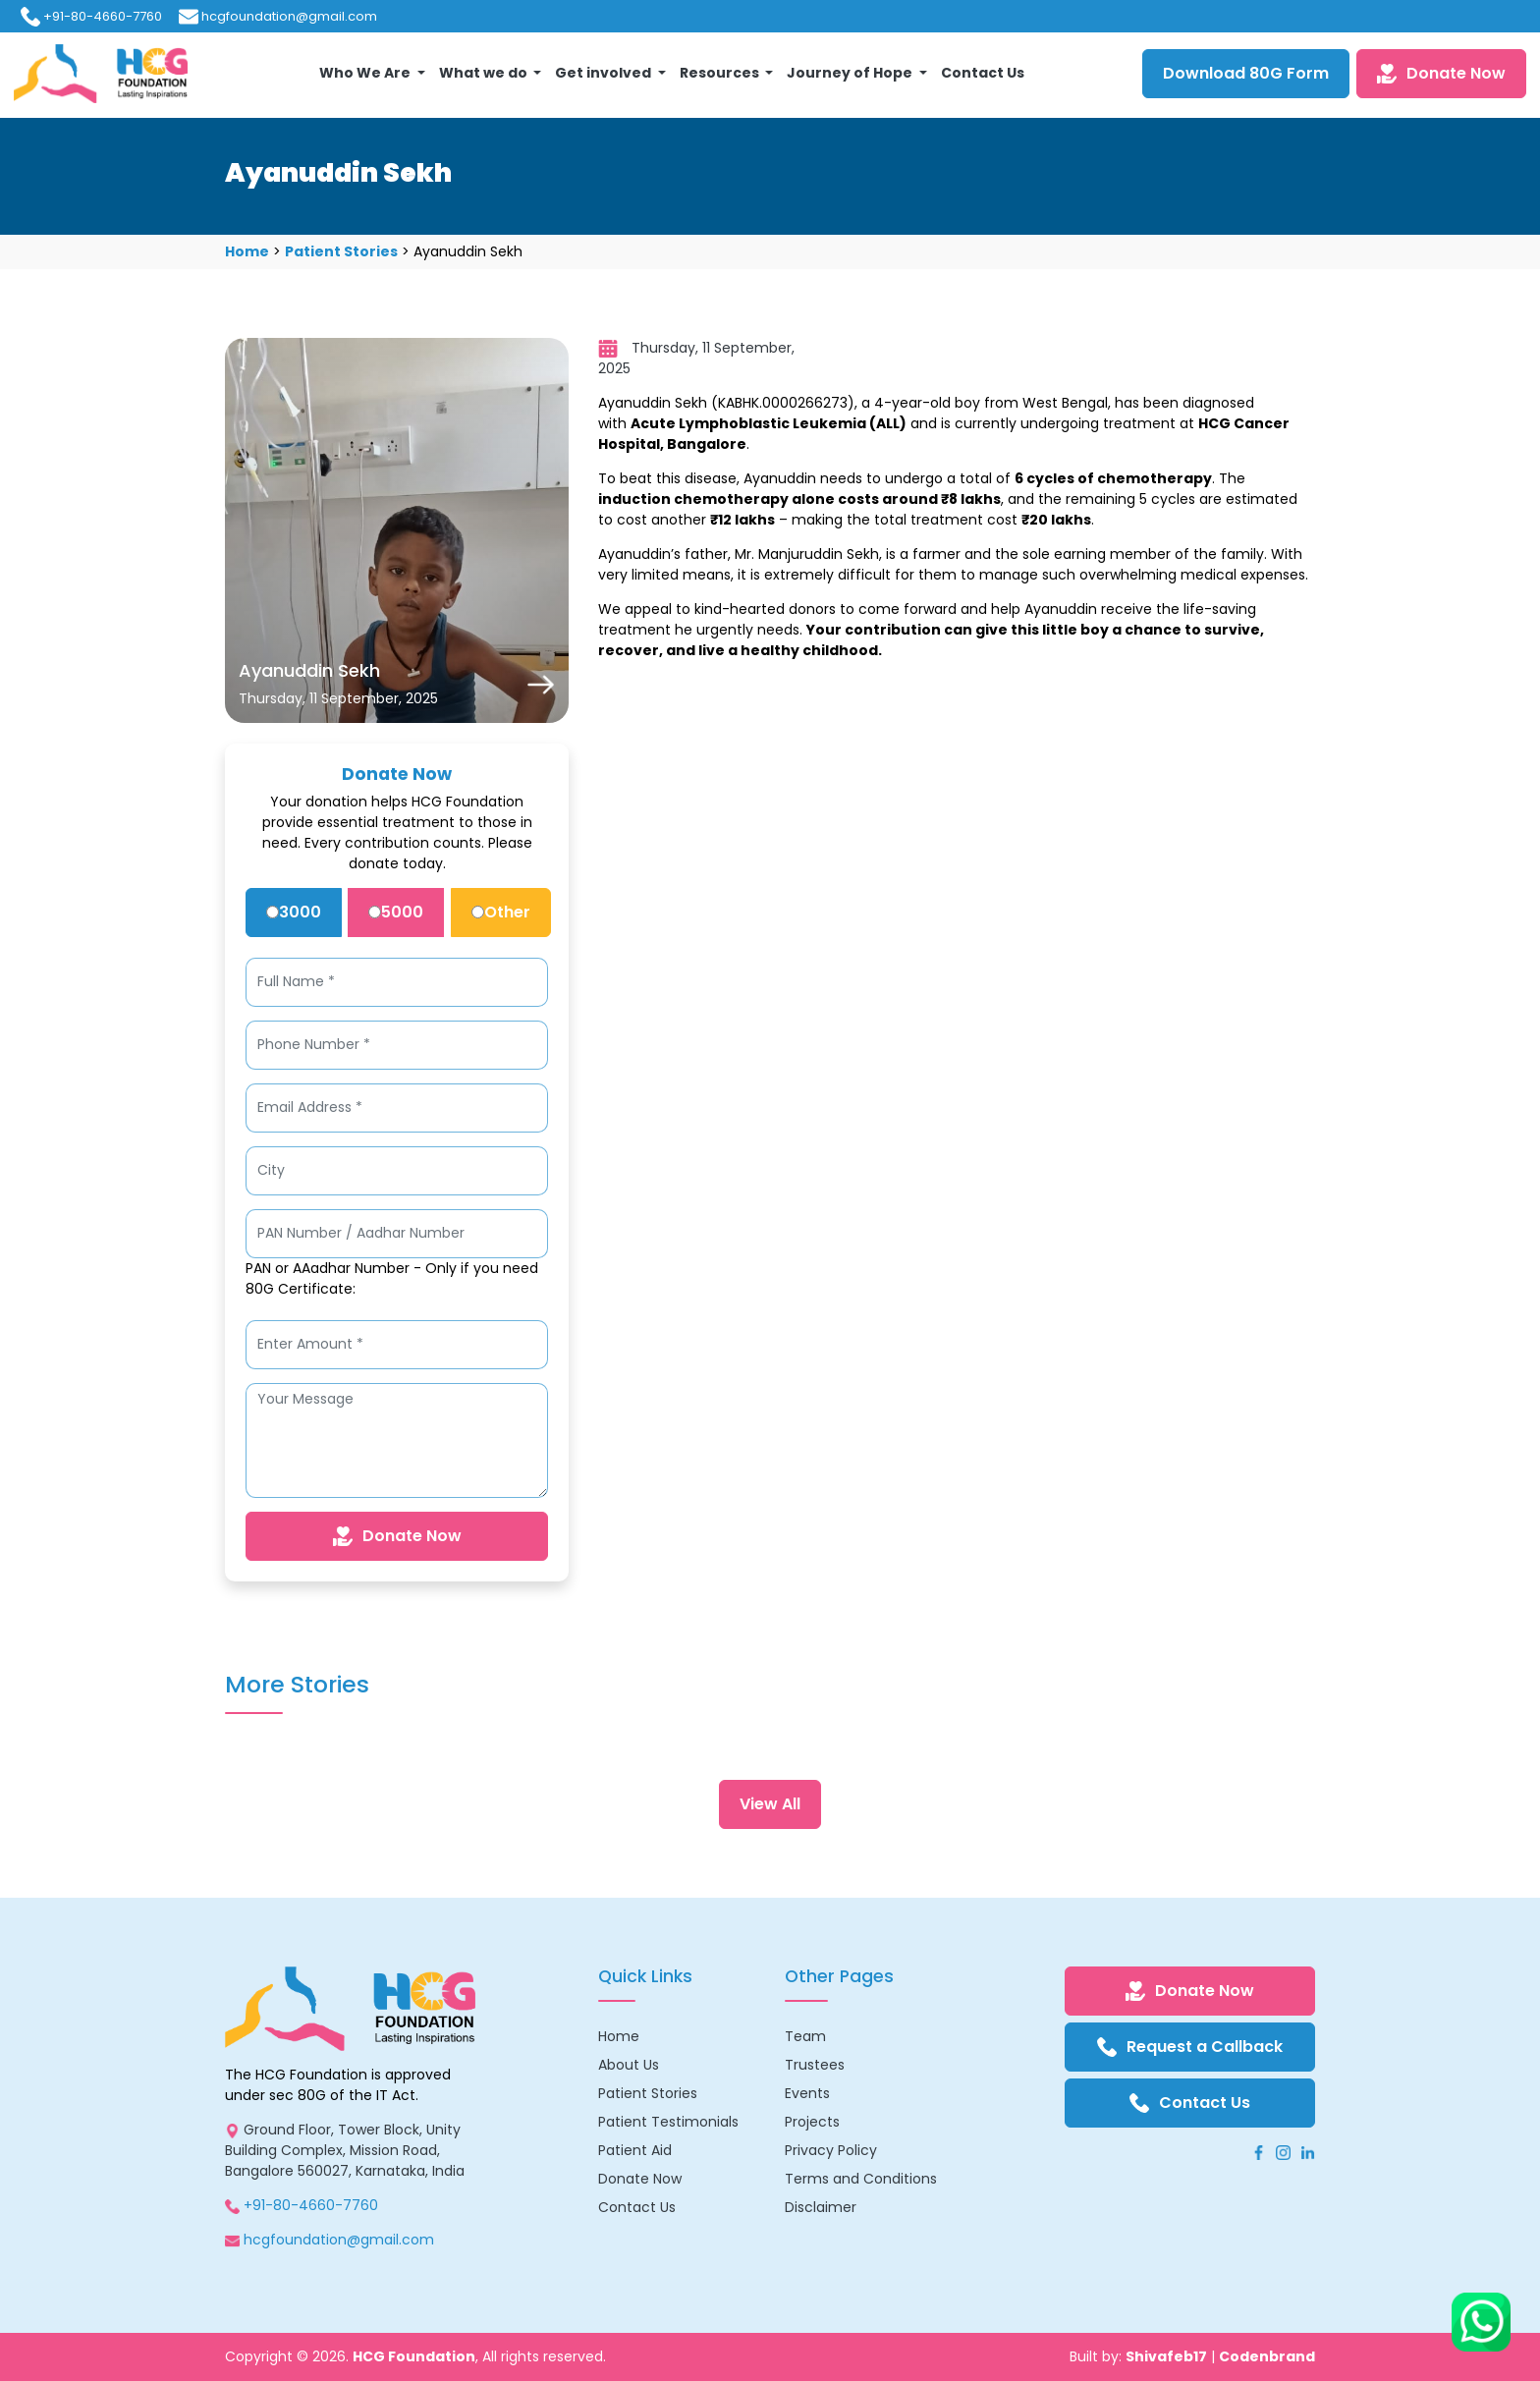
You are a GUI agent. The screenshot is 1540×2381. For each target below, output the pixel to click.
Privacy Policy (831, 2150)
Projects (812, 2122)
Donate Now (1441, 73)
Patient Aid (635, 2150)
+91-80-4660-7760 (102, 16)
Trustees (815, 2065)
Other (500, 912)
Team (805, 2036)
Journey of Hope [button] (851, 73)
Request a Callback (1190, 2046)
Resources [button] (721, 73)
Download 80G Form (1246, 73)
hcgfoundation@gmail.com (289, 16)
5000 (395, 912)
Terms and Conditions (861, 2178)
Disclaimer (820, 2207)
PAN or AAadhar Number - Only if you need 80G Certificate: (392, 1278)
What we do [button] (484, 73)
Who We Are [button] (366, 73)
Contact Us (982, 73)
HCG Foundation (414, 2356)
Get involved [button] (604, 73)
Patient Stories (341, 251)
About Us (628, 2065)
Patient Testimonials (668, 2122)
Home (247, 251)
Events (807, 2093)
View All (770, 1804)
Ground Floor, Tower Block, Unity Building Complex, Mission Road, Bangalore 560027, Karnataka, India (345, 2150)
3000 (293, 912)
